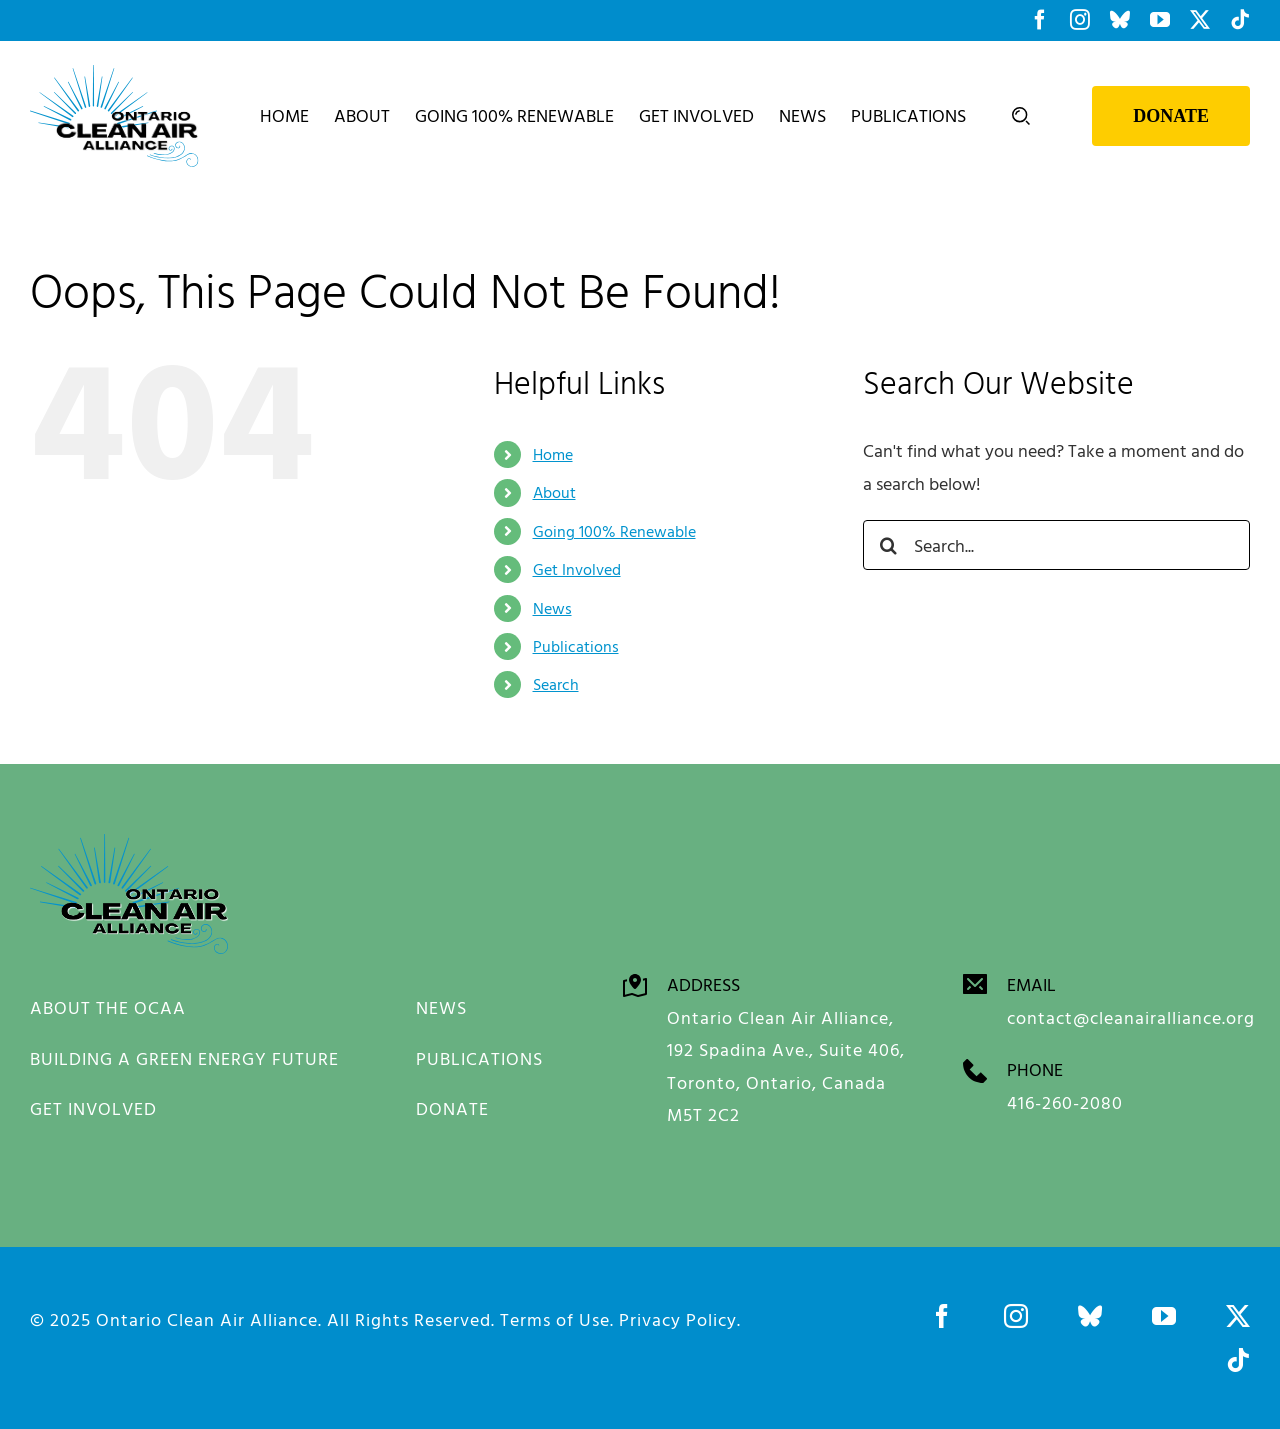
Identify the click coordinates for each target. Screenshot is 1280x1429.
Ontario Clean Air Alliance (207, 1318)
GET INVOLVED (93, 1108)
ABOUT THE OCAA (108, 1007)
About (554, 492)
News (552, 607)
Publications (576, 646)
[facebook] (942, 1315)
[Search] (888, 545)
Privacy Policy (678, 1318)
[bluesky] (1090, 1315)
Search (556, 684)
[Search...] (1056, 545)
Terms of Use (555, 1318)
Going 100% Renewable (614, 531)
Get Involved (577, 569)
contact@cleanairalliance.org (1131, 1017)
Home (553, 454)
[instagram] (1016, 1315)
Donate (1171, 116)
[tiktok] (1238, 1359)
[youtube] (1164, 1315)
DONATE (452, 1108)
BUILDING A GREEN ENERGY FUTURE (184, 1057)
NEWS (441, 1007)
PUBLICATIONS (479, 1057)
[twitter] (1238, 1315)
